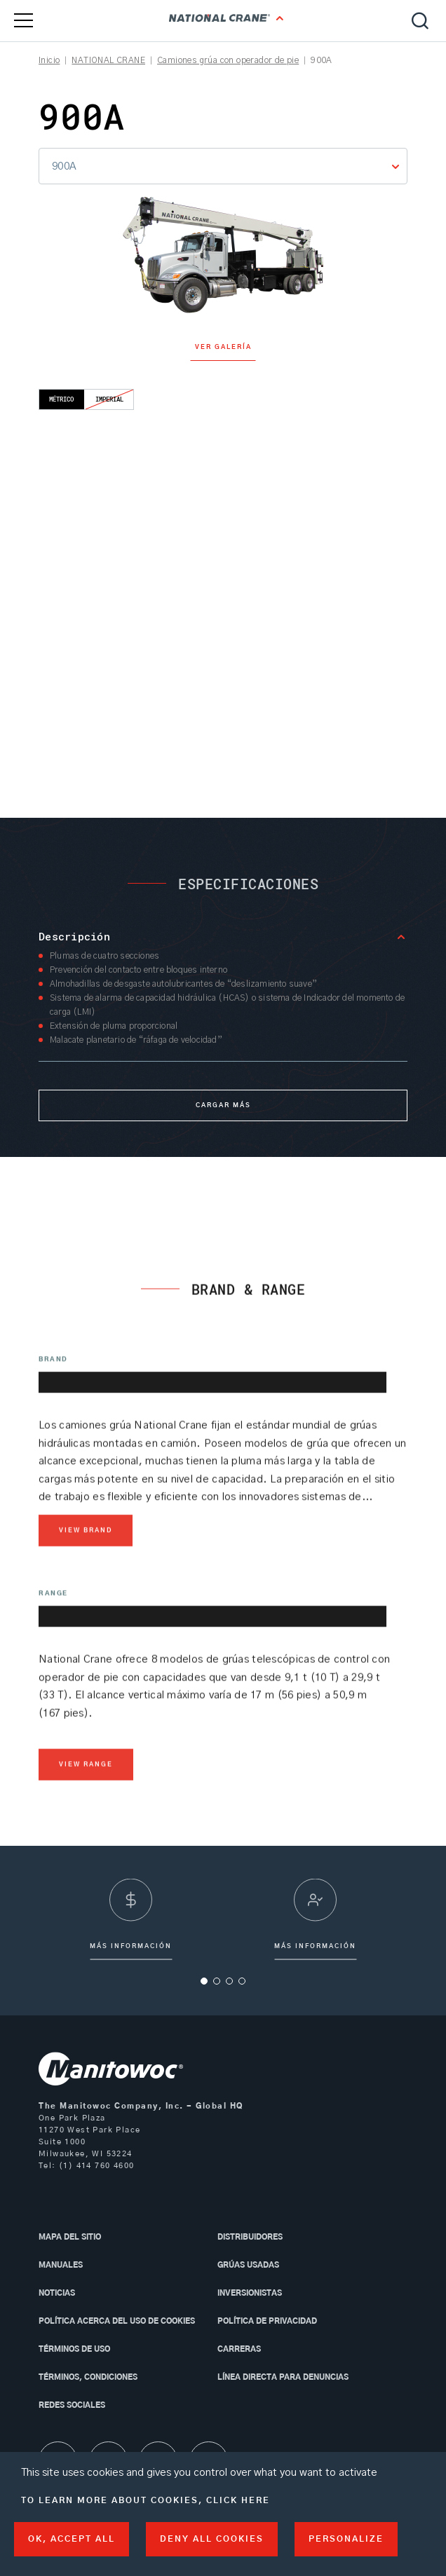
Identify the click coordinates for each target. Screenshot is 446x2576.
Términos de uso (74, 2349)
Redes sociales (72, 2405)
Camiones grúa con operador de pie (228, 60)
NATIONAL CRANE (108, 60)
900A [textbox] (64, 166)
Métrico (61, 399)
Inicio (49, 60)
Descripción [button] (74, 936)
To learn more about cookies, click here (145, 2500)
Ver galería (223, 347)
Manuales (61, 2265)
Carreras (239, 2349)
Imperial (109, 399)
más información (131, 1950)
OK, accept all (71, 2539)
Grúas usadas (248, 2265)
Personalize (346, 2539)
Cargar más (223, 1105)
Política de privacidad (267, 2321)
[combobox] (223, 166)
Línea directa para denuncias (283, 2377)
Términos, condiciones (88, 2377)
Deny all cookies (212, 2539)
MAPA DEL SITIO (70, 2237)
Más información (315, 1950)
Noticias (57, 2293)
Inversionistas (249, 2293)
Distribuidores (250, 2237)
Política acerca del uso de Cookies (117, 2321)
